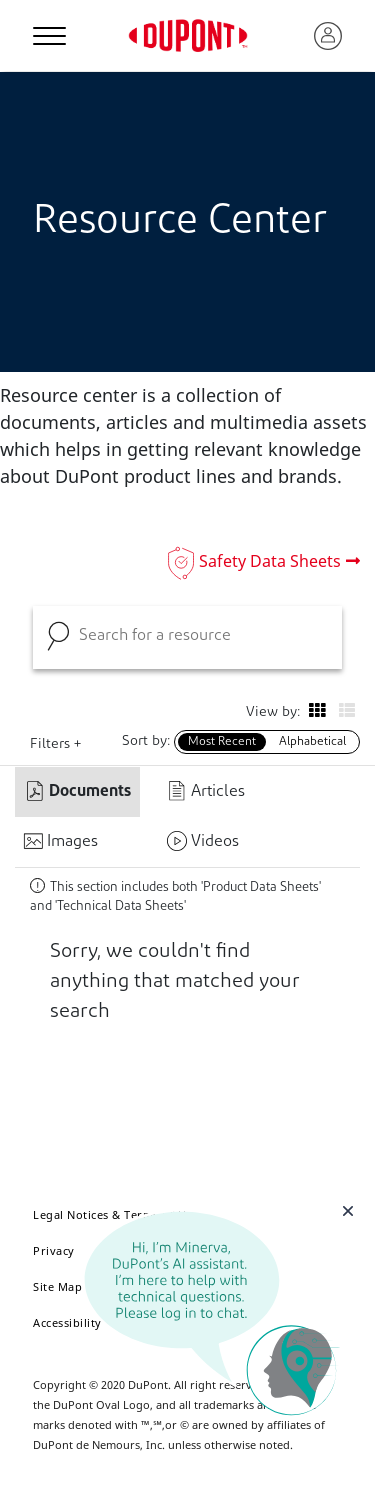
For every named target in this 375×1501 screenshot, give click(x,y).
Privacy (54, 1250)
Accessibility (67, 1322)
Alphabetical (312, 742)
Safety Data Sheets (270, 561)
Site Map (57, 1286)
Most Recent (222, 742)
